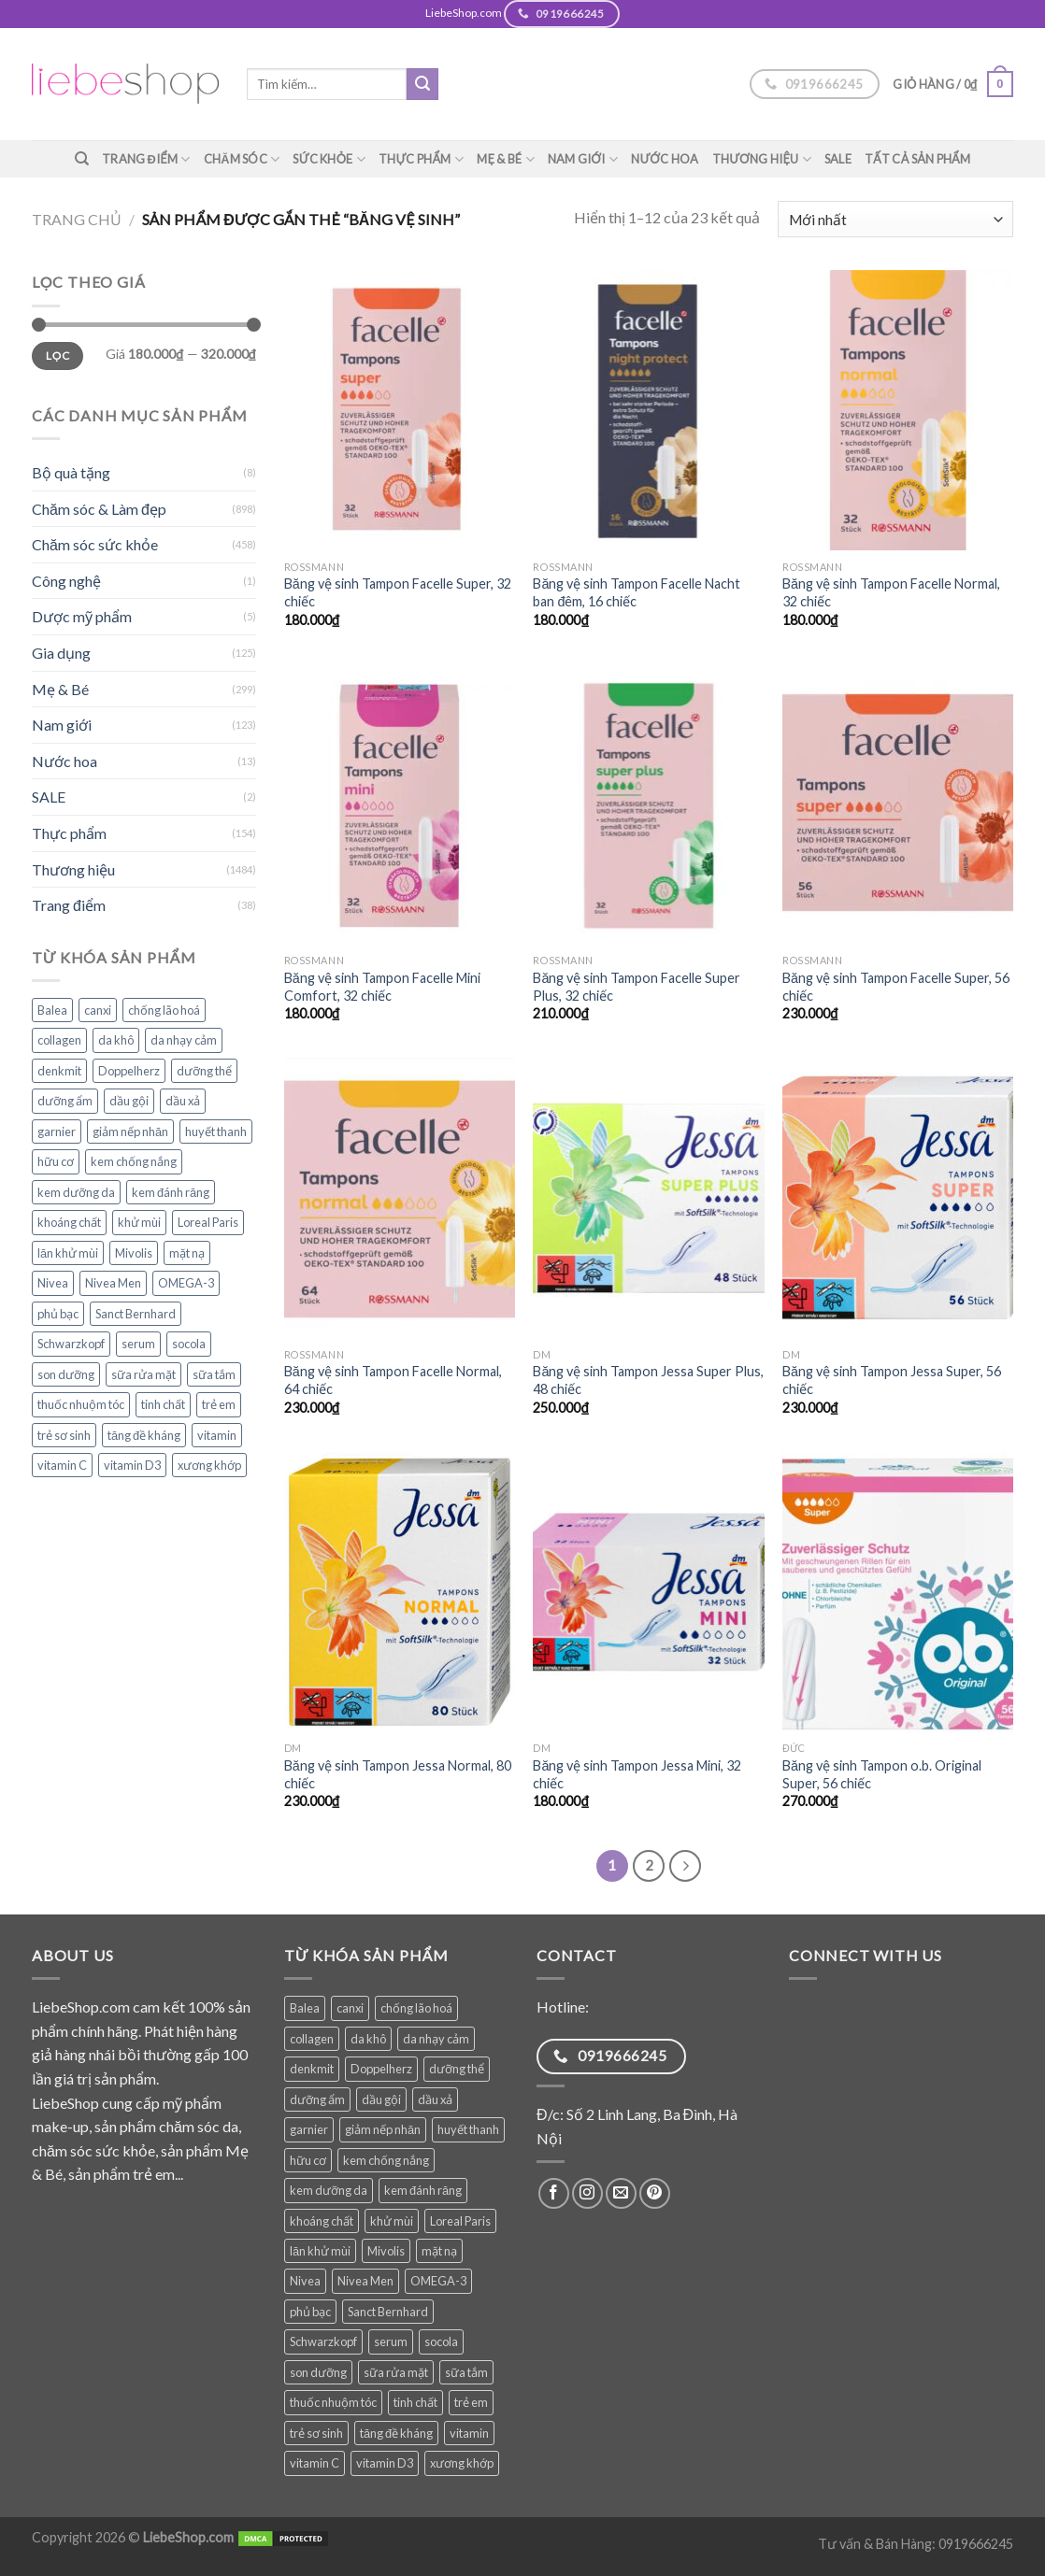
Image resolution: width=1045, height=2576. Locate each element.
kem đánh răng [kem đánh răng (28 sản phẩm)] (170, 1192)
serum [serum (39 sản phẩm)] (138, 1343)
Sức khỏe (329, 159)
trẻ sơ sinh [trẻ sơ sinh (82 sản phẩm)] (64, 1435)
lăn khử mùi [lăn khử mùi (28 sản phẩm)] (67, 1252)
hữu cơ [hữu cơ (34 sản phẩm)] (55, 1161)
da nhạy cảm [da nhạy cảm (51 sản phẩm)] (183, 1039)
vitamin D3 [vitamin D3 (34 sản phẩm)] (132, 1465)
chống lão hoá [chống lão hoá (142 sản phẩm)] (164, 1010)
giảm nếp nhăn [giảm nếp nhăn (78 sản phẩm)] (130, 1131)
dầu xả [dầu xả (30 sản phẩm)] (182, 1100)
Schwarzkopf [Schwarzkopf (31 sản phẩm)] (71, 1343)
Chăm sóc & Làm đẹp (99, 509)
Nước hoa (665, 158)
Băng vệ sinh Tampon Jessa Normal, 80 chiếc (397, 1774)
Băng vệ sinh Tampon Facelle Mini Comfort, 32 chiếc (382, 986)
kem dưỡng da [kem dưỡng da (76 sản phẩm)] (76, 1192)
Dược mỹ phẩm (82, 616)
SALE (838, 158)
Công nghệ (66, 581)
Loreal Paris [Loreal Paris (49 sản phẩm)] (208, 1222)
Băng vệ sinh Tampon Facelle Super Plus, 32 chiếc (636, 986)
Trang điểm (146, 159)
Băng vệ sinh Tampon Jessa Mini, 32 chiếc (637, 1774)
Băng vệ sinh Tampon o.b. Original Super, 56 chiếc (881, 1774)
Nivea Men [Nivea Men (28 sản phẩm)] (113, 1282)
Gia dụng (61, 653)
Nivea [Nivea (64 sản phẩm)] (52, 1282)
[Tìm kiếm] (82, 159)
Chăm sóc (242, 159)
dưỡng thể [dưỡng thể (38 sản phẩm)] (204, 1070)
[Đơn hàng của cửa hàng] (895, 219)
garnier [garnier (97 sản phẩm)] (56, 1131)
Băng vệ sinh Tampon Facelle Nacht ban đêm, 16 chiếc (636, 592)
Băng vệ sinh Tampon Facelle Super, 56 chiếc (895, 986)
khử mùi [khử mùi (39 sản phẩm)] (139, 1222)
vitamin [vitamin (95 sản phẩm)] (216, 1435)
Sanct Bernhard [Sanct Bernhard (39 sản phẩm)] (135, 1313)
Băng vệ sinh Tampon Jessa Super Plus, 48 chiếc (648, 1380)
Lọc (57, 356)
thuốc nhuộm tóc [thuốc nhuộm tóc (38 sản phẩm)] (80, 1404)
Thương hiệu (761, 159)
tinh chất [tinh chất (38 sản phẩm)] (163, 1404)
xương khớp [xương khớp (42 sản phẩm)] (209, 1465)
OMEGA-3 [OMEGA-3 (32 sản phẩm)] (186, 1282)
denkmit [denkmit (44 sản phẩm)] (59, 1070)
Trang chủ (77, 219)
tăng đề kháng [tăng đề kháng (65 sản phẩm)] (143, 1435)
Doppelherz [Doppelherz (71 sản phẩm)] (129, 1070)
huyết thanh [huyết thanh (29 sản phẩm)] (216, 1131)
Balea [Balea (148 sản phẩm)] (52, 1010)
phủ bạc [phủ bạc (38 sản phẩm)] (58, 1313)
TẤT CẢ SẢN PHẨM (918, 158)
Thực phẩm (421, 159)
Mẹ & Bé (506, 159)
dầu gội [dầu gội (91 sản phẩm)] (129, 1100)
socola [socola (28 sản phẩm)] (189, 1343)
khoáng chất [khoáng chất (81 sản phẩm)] (69, 1222)
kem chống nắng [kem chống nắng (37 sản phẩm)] (134, 1161)
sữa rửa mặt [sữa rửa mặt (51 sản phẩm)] (143, 1374)
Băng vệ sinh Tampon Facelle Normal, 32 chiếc (891, 592)
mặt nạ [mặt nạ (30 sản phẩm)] (187, 1252)
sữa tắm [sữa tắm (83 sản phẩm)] (214, 1374)
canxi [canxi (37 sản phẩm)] (97, 1010)
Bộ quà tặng (71, 472)
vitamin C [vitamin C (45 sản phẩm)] (62, 1465)
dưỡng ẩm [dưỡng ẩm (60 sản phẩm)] (65, 1100)
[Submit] (422, 84)
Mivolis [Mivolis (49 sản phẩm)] (133, 1252)
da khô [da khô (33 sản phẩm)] (116, 1039)
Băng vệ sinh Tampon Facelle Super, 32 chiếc (397, 592)
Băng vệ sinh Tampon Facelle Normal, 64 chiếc (393, 1380)
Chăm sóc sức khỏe (95, 544)
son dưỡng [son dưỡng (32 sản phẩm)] (65, 1374)
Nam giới (583, 159)
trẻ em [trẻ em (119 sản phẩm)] (219, 1404)
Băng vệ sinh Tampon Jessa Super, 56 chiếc (891, 1380)
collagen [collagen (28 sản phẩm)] (59, 1039)
